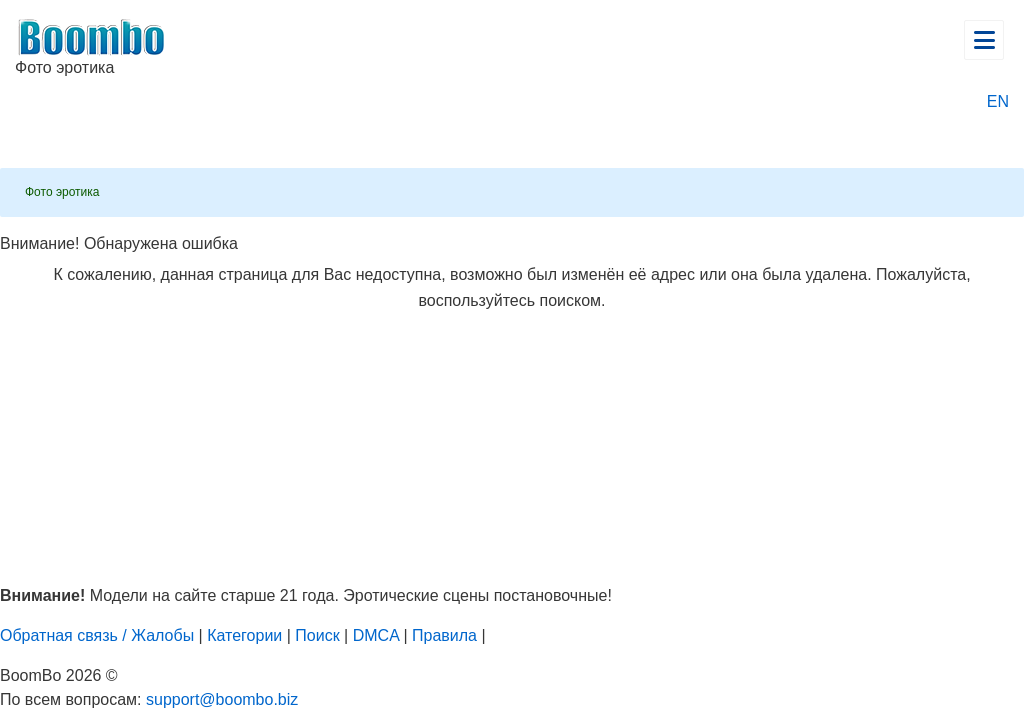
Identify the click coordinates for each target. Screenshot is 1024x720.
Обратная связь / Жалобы (97, 635)
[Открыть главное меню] (984, 40)
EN (998, 101)
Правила (444, 635)
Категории (244, 635)
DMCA (376, 635)
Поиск (317, 635)
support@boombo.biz (222, 699)
